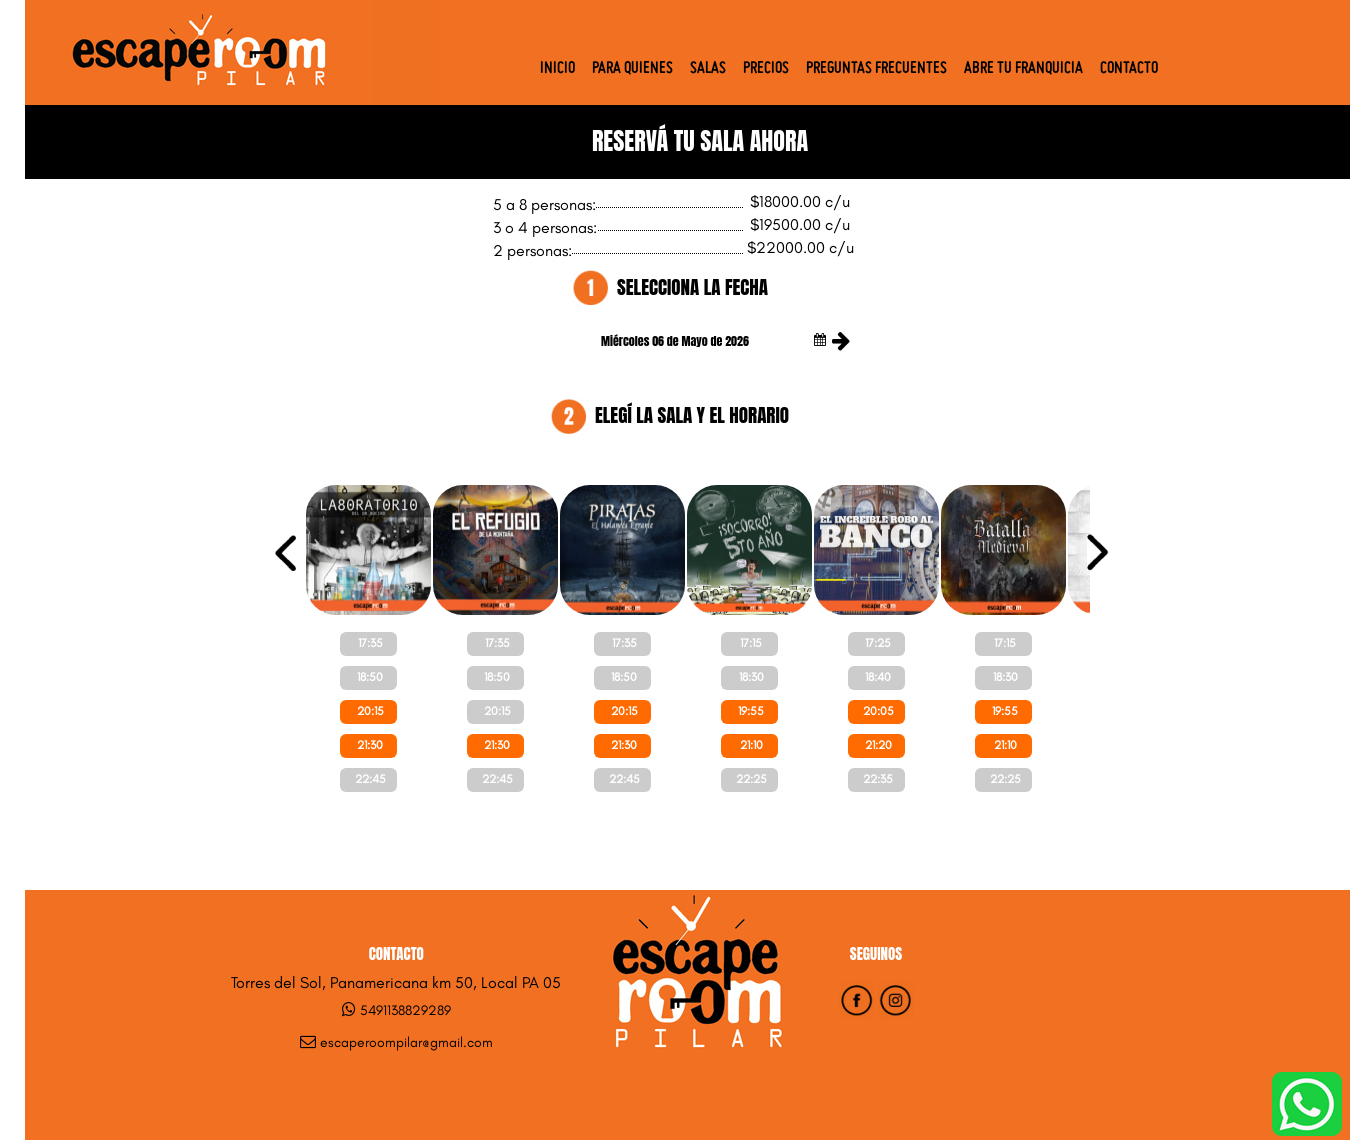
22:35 (878, 779)
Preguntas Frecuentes (876, 69)
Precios (766, 69)
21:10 (751, 745)
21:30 (370, 745)
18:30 (751, 677)
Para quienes (632, 69)
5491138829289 (405, 1010)
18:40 (878, 677)
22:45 (370, 779)
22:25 (751, 779)
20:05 (878, 711)
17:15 (751, 643)
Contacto (1129, 69)
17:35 (370, 643)
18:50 (370, 677)
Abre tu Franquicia (1023, 69)
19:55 (751, 711)
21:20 (878, 745)
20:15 (370, 711)
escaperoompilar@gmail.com (406, 1042)
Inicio (557, 69)
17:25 (878, 643)
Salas (708, 69)
